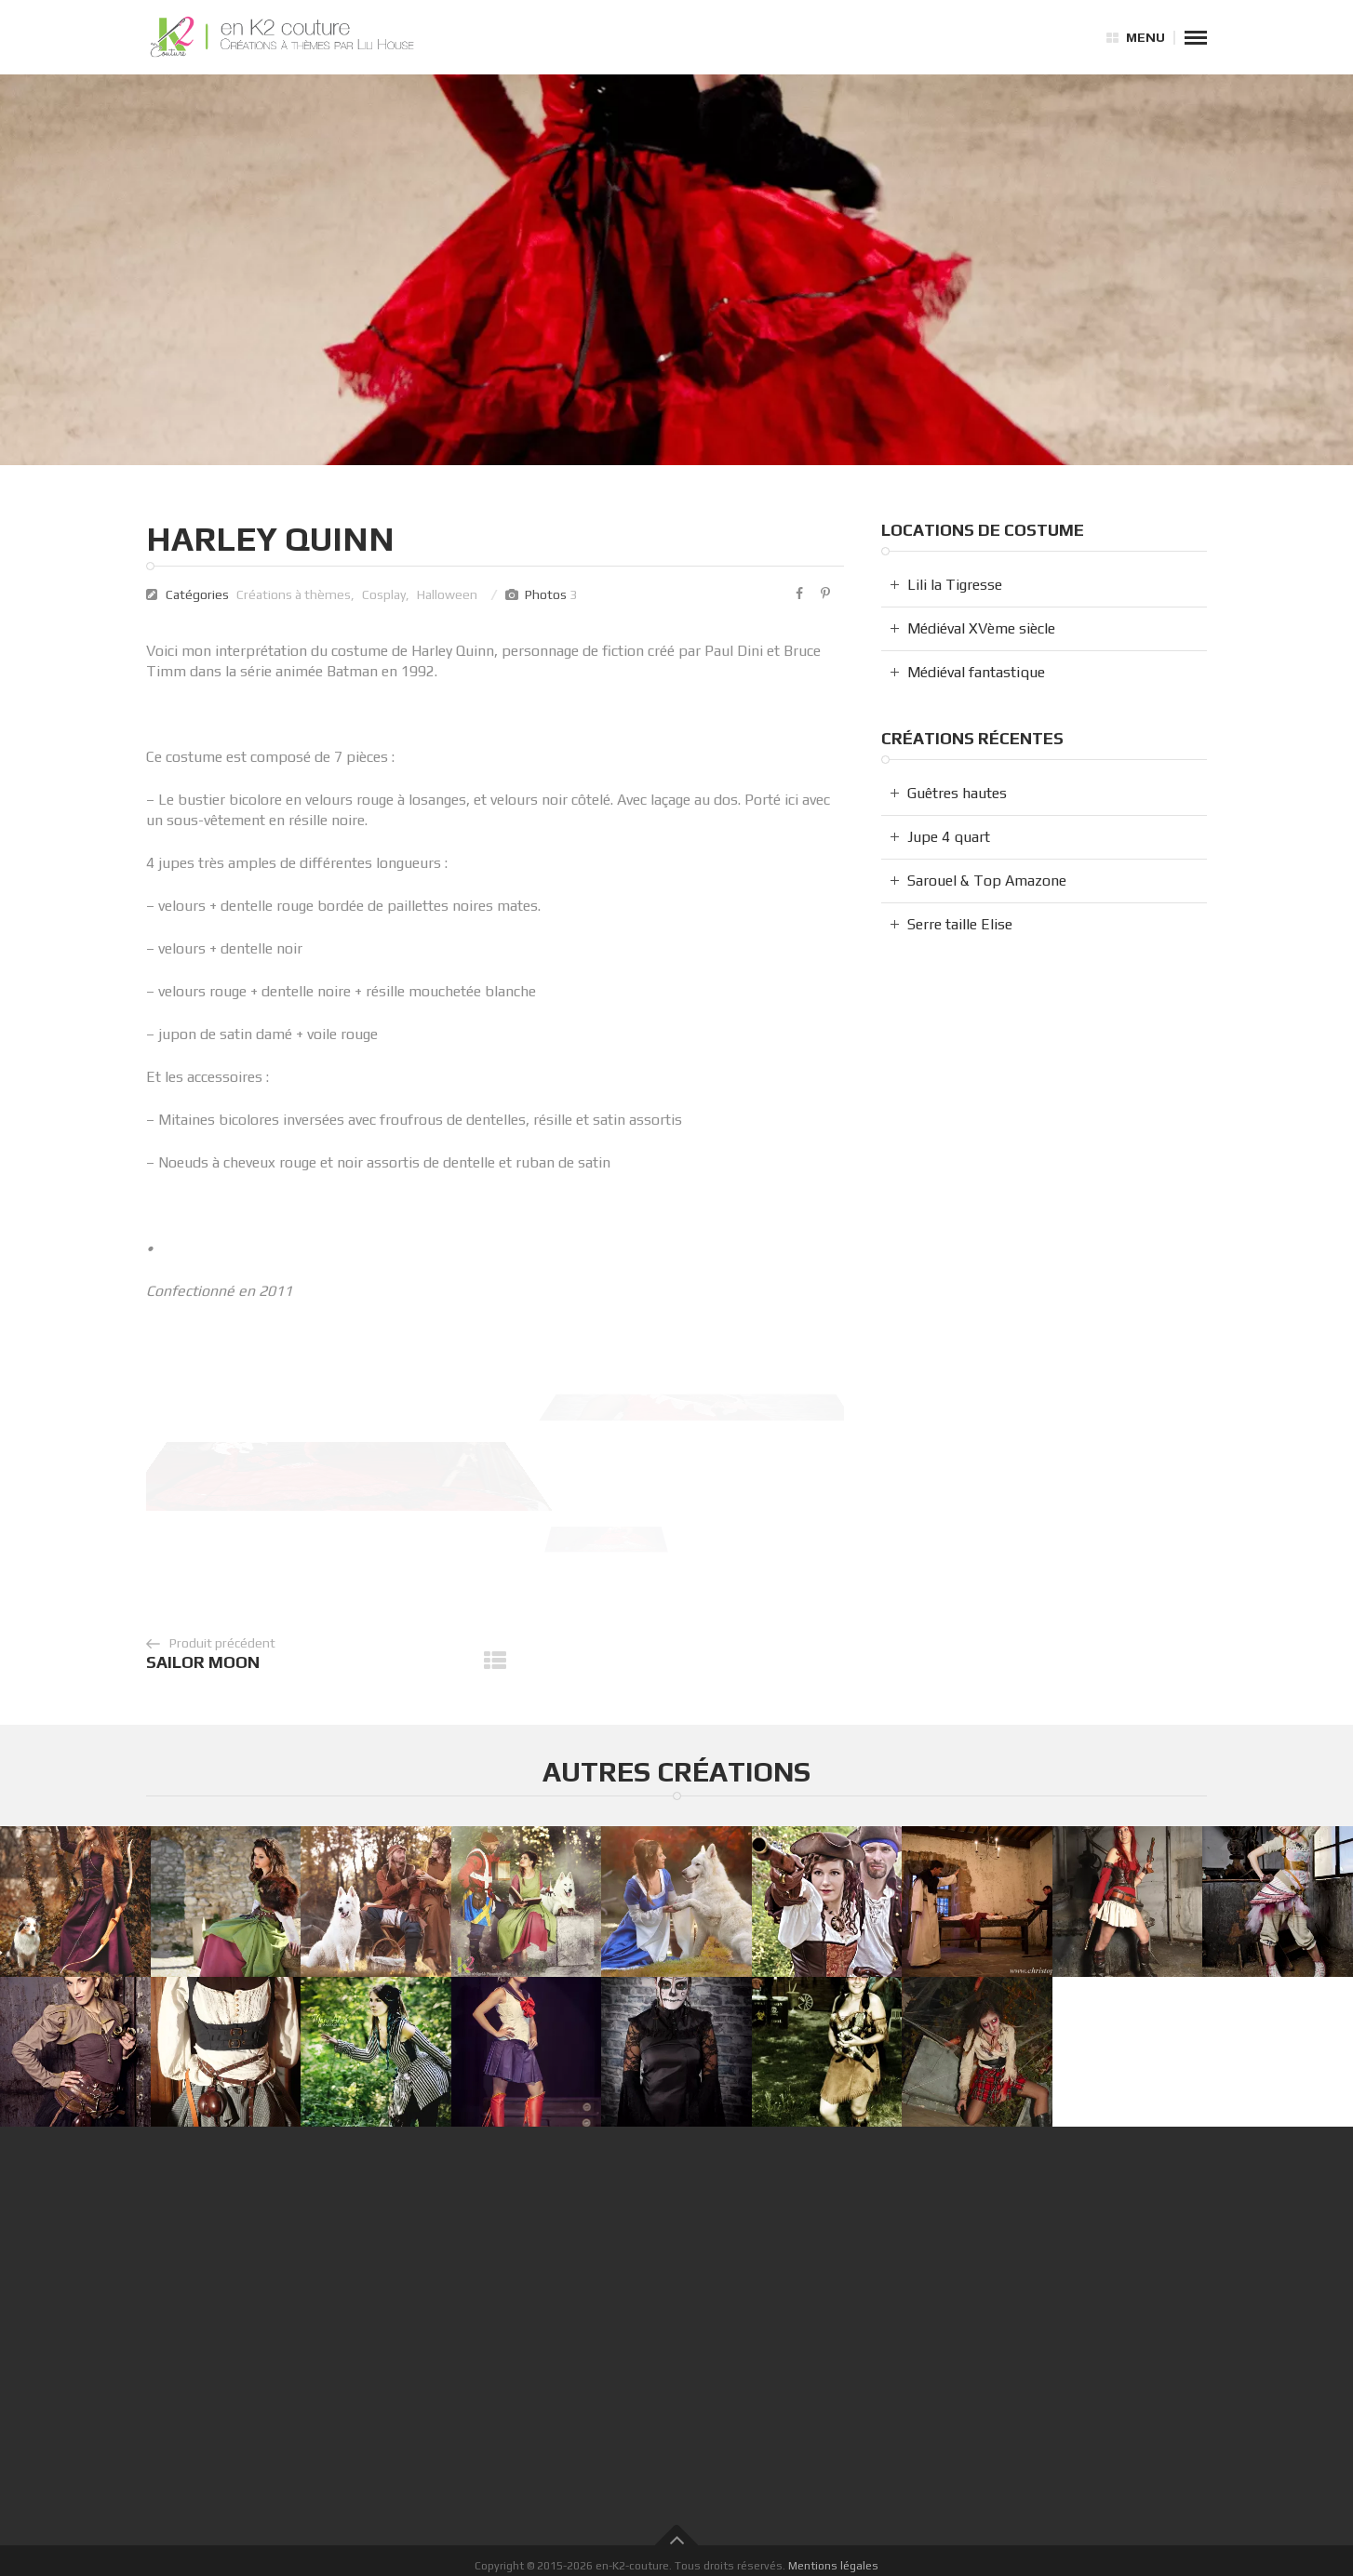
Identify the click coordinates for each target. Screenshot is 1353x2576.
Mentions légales (833, 2564)
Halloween (447, 594)
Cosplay (384, 594)
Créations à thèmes (293, 594)
